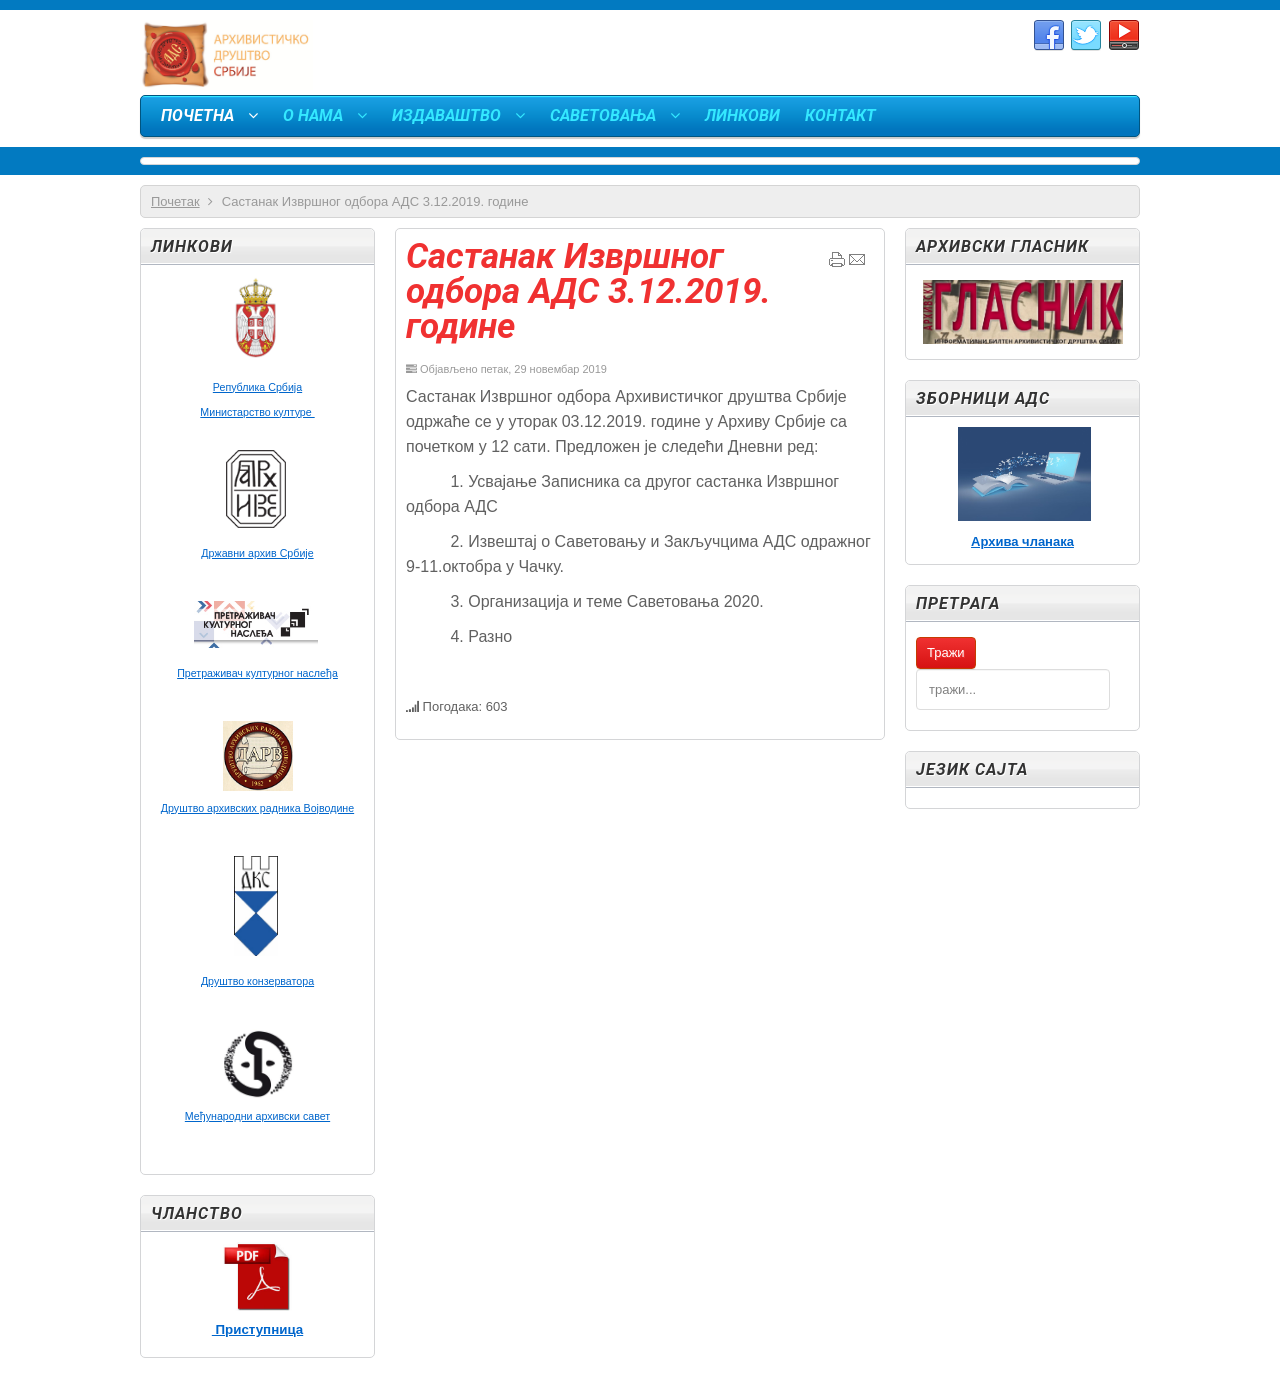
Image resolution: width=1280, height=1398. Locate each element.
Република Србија (257, 387)
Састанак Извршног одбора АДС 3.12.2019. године (588, 291)
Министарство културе (257, 412)
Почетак (175, 201)
